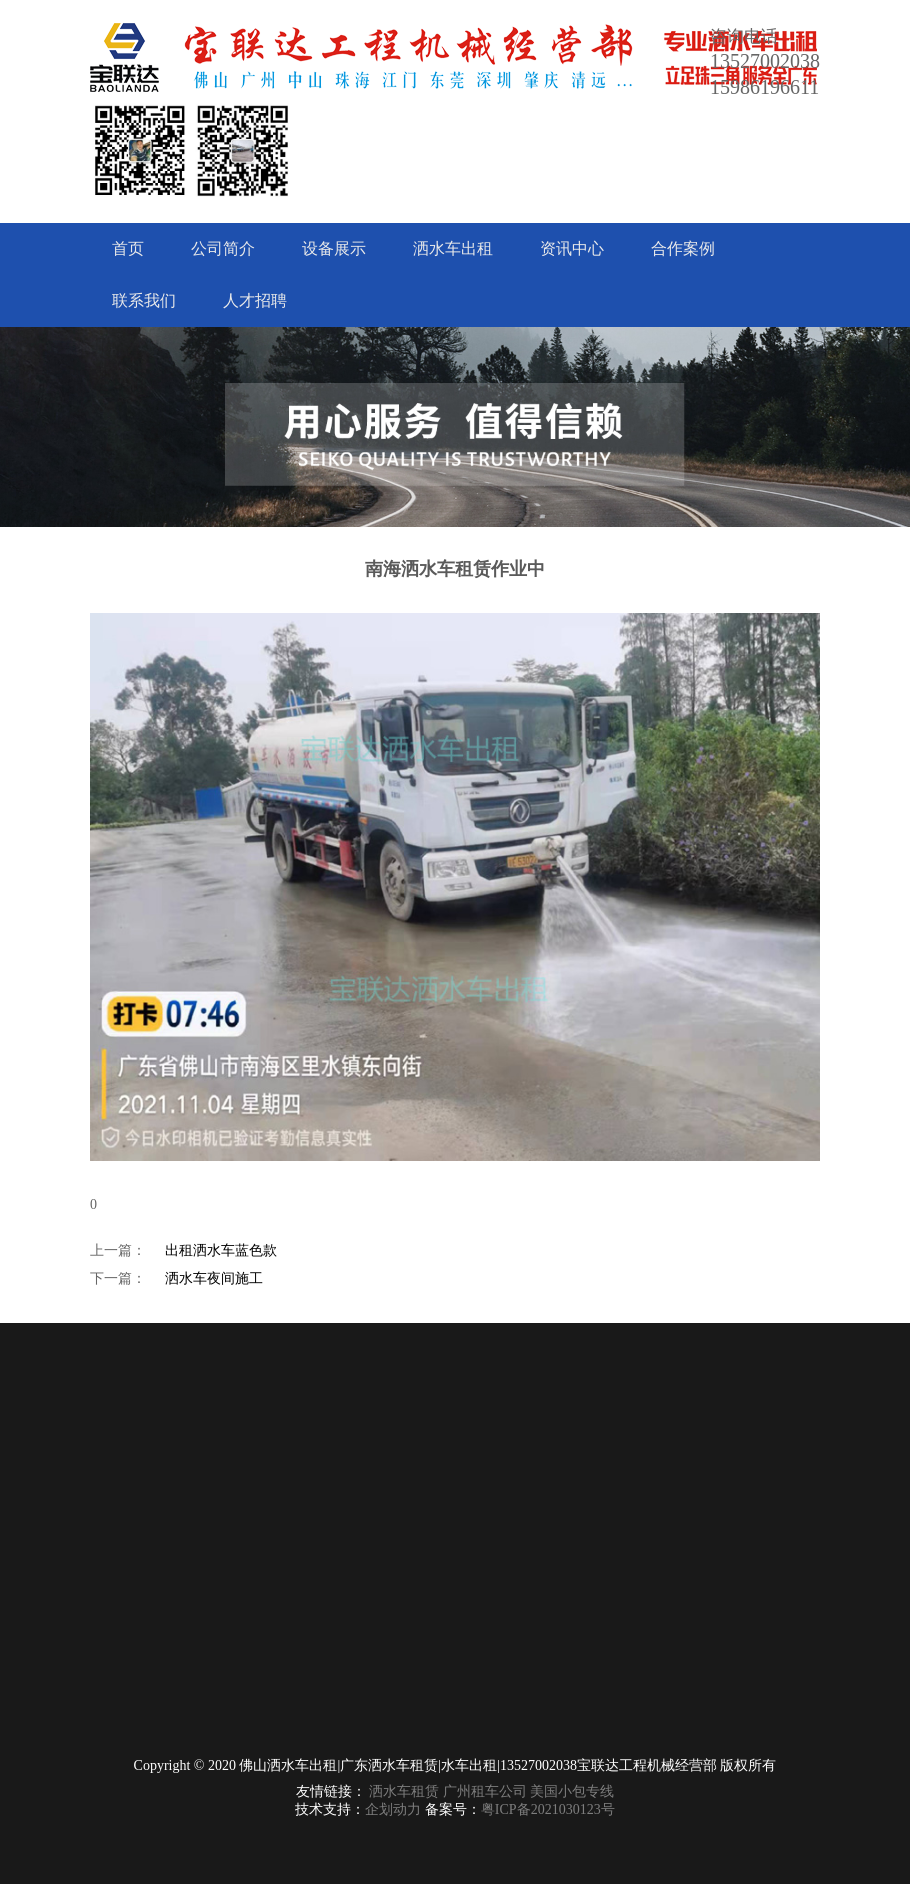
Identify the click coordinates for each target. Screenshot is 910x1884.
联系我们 (144, 300)
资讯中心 (572, 248)
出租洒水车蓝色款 (221, 1250)
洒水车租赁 (404, 1791)
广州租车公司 (485, 1791)
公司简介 (223, 248)
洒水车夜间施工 (214, 1278)
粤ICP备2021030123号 (548, 1809)
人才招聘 (255, 300)
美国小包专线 (572, 1791)
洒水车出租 (453, 248)
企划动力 (393, 1809)
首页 (128, 248)
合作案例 (683, 248)
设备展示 (334, 248)
